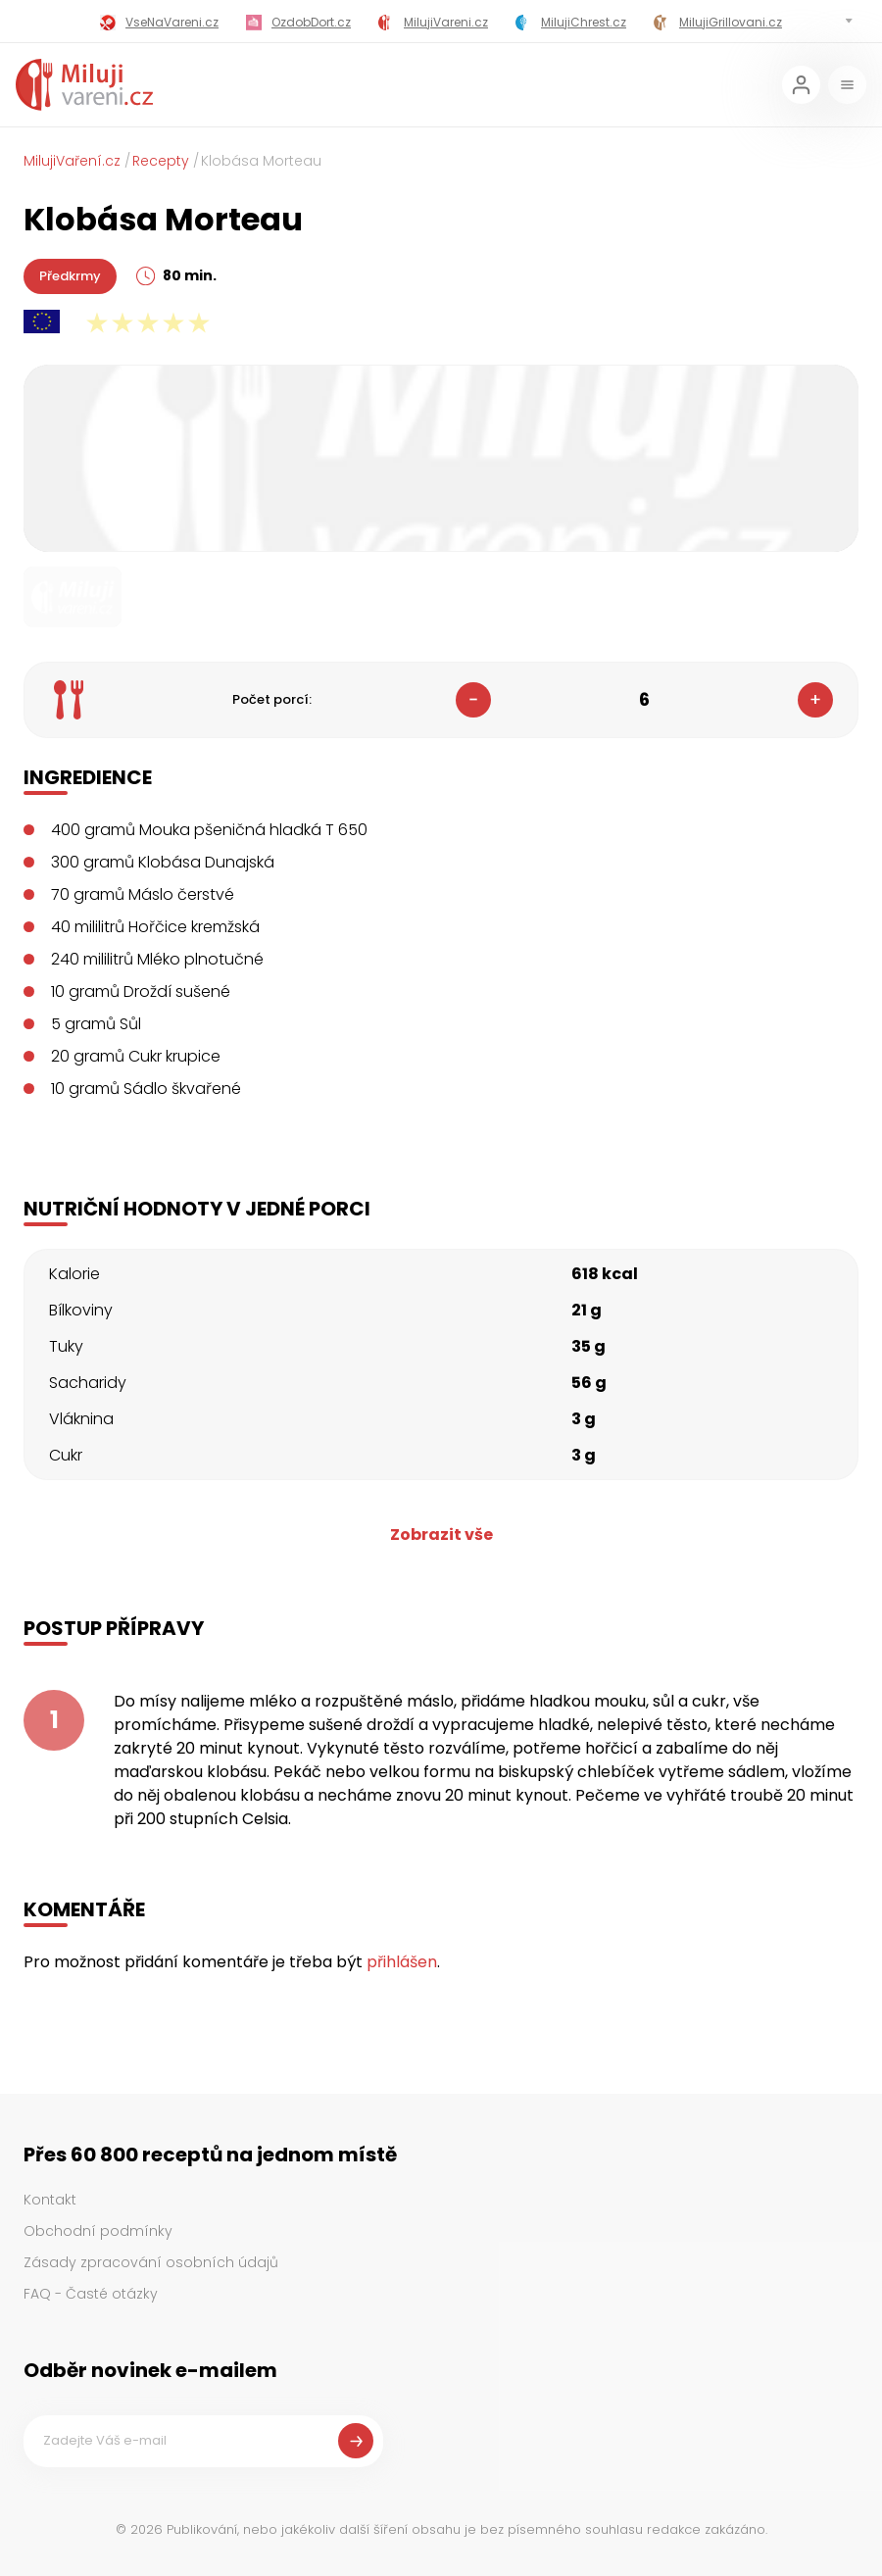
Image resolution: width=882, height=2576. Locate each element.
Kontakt (50, 2199)
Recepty (160, 161)
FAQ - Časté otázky (91, 2294)
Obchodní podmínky (98, 2231)
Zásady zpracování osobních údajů (151, 2262)
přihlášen (402, 1962)
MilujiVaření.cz (72, 161)
